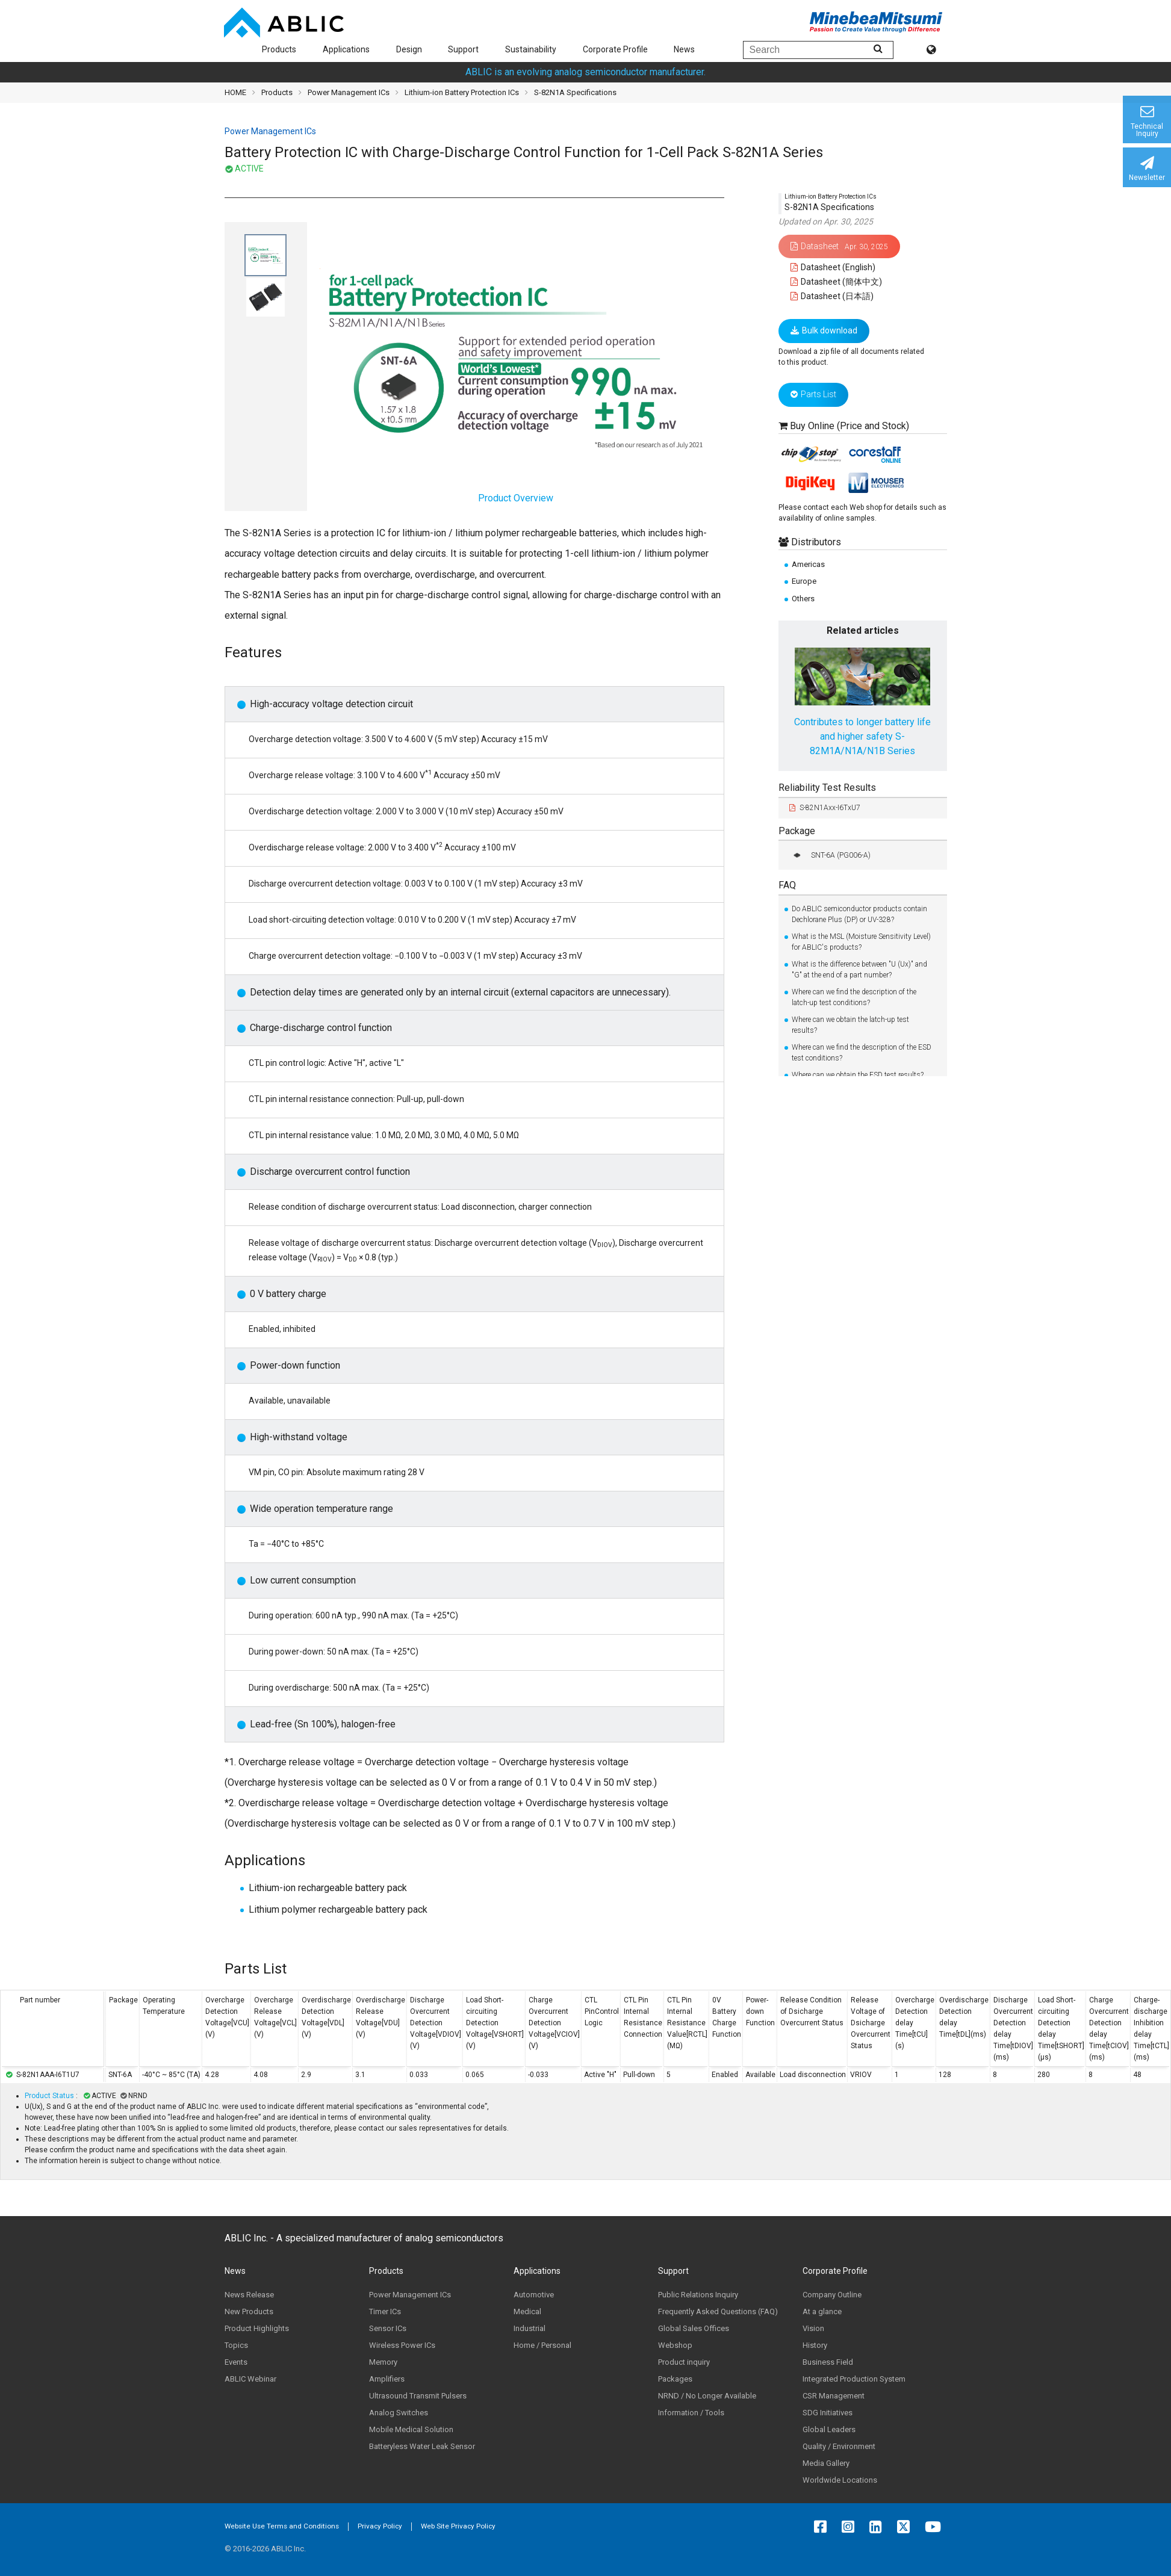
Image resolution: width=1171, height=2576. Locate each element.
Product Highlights (257, 2328)
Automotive (534, 2294)
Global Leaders (829, 2429)
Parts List (813, 394)
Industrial (529, 2328)
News (684, 49)
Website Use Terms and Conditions (282, 2526)
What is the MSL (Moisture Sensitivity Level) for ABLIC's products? (861, 942)
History (815, 2345)
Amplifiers (387, 2378)
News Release (249, 2294)
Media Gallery (826, 2463)
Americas (808, 564)
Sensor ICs (387, 2328)
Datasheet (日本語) (832, 296)
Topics (236, 2345)
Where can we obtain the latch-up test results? (850, 1025)
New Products (249, 2311)
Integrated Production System (854, 2378)
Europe (804, 581)
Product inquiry (684, 2362)
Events (236, 2362)
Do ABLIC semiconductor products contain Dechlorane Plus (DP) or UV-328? (859, 914)
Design (409, 49)
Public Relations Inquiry (698, 2294)
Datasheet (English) (833, 267)
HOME (235, 92)
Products (279, 49)
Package (796, 831)
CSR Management (834, 2395)
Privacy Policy (380, 2526)
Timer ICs (385, 2311)
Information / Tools (691, 2412)
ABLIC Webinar (250, 2378)
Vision (813, 2328)
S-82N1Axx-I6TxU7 (824, 807)
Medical (527, 2311)
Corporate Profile (615, 49)
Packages (675, 2378)
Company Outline (832, 2294)
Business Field (828, 2362)
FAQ (787, 885)
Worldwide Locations (840, 2480)
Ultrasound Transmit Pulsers (418, 2395)
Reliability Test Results (827, 787)
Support (463, 49)
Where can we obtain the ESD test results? (858, 1075)
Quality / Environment (839, 2446)
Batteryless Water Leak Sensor (422, 2446)
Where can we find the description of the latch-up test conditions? (854, 997)
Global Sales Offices (693, 2328)
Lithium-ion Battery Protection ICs (462, 92)
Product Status (50, 2095)
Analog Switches (398, 2412)
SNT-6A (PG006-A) (830, 855)
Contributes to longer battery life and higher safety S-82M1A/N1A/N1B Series (862, 736)
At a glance (822, 2311)
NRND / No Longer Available (707, 2395)
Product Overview (515, 375)
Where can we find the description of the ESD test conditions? (861, 1052)
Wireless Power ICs (402, 2345)
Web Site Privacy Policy (458, 2526)
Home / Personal (542, 2345)
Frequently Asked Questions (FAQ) (718, 2311)
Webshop (675, 2345)
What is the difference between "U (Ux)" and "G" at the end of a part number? (859, 969)
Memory (383, 2362)
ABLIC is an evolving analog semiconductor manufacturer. (585, 72)
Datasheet (839, 246)
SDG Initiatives (828, 2412)
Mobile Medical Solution (411, 2429)
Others (803, 598)
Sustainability (530, 49)
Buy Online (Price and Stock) (849, 426)
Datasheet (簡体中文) (837, 281)
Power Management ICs (349, 92)
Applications (346, 49)
